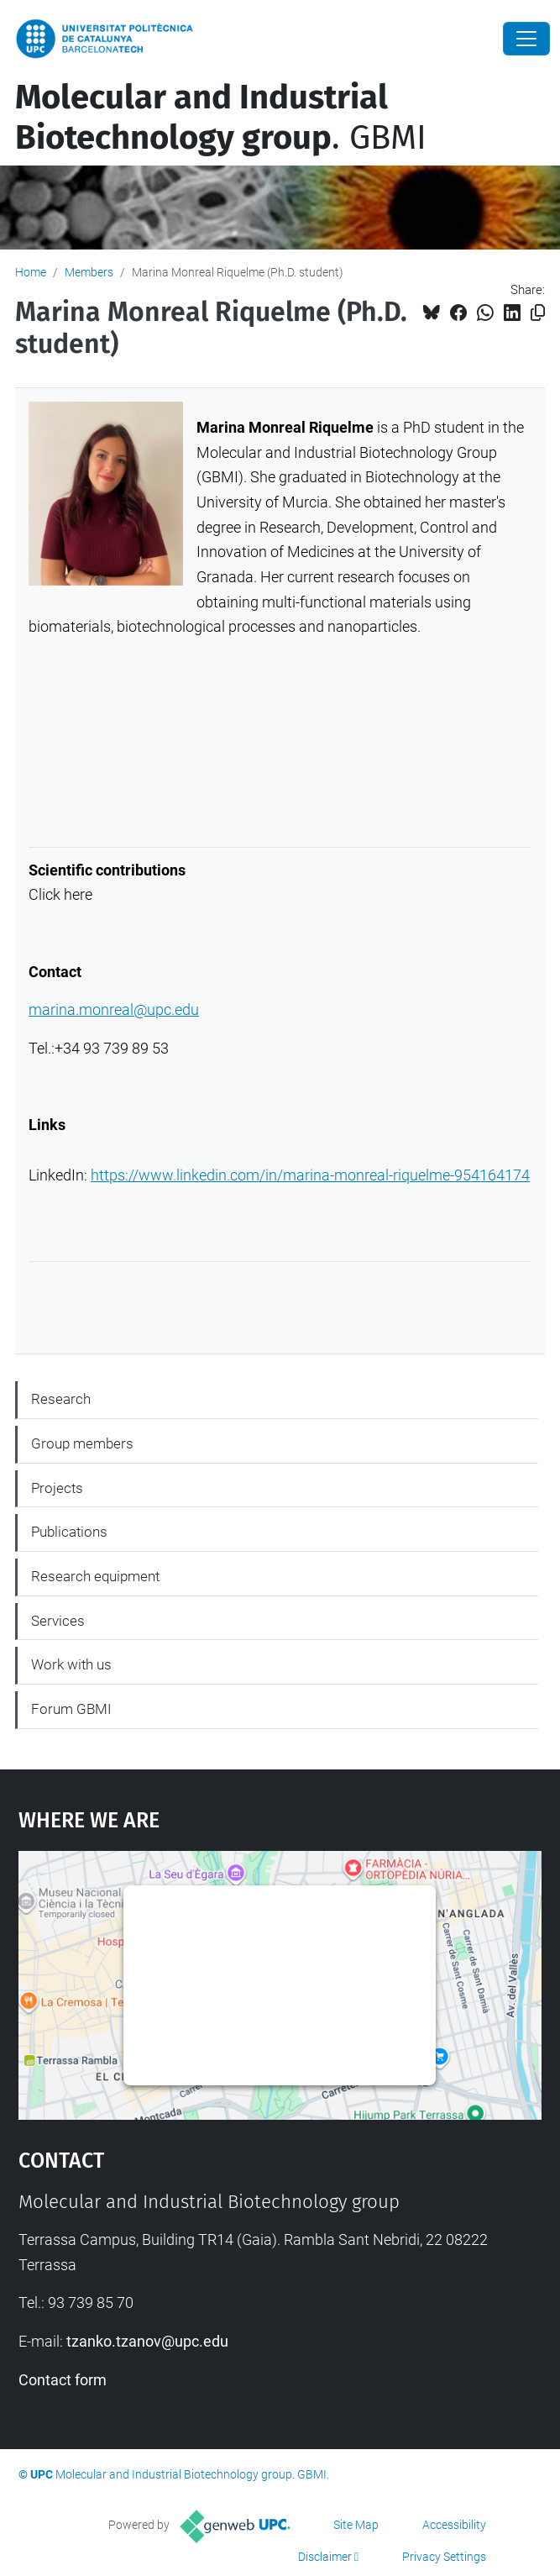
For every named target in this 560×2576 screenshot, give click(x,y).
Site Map (356, 2524)
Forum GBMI (71, 1709)
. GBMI (221, 117)
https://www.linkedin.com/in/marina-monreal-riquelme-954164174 (310, 1175)
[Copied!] (538, 313)
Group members (82, 1443)
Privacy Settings (444, 2556)
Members (89, 272)
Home (30, 272)
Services (58, 1620)
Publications (69, 1531)
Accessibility (454, 2524)
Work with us (71, 1664)
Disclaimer (325, 2556)
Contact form (62, 2380)
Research (61, 1399)
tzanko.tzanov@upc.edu (147, 2341)
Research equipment (95, 1576)
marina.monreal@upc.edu (114, 1009)
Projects (57, 1488)
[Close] (526, 38)
